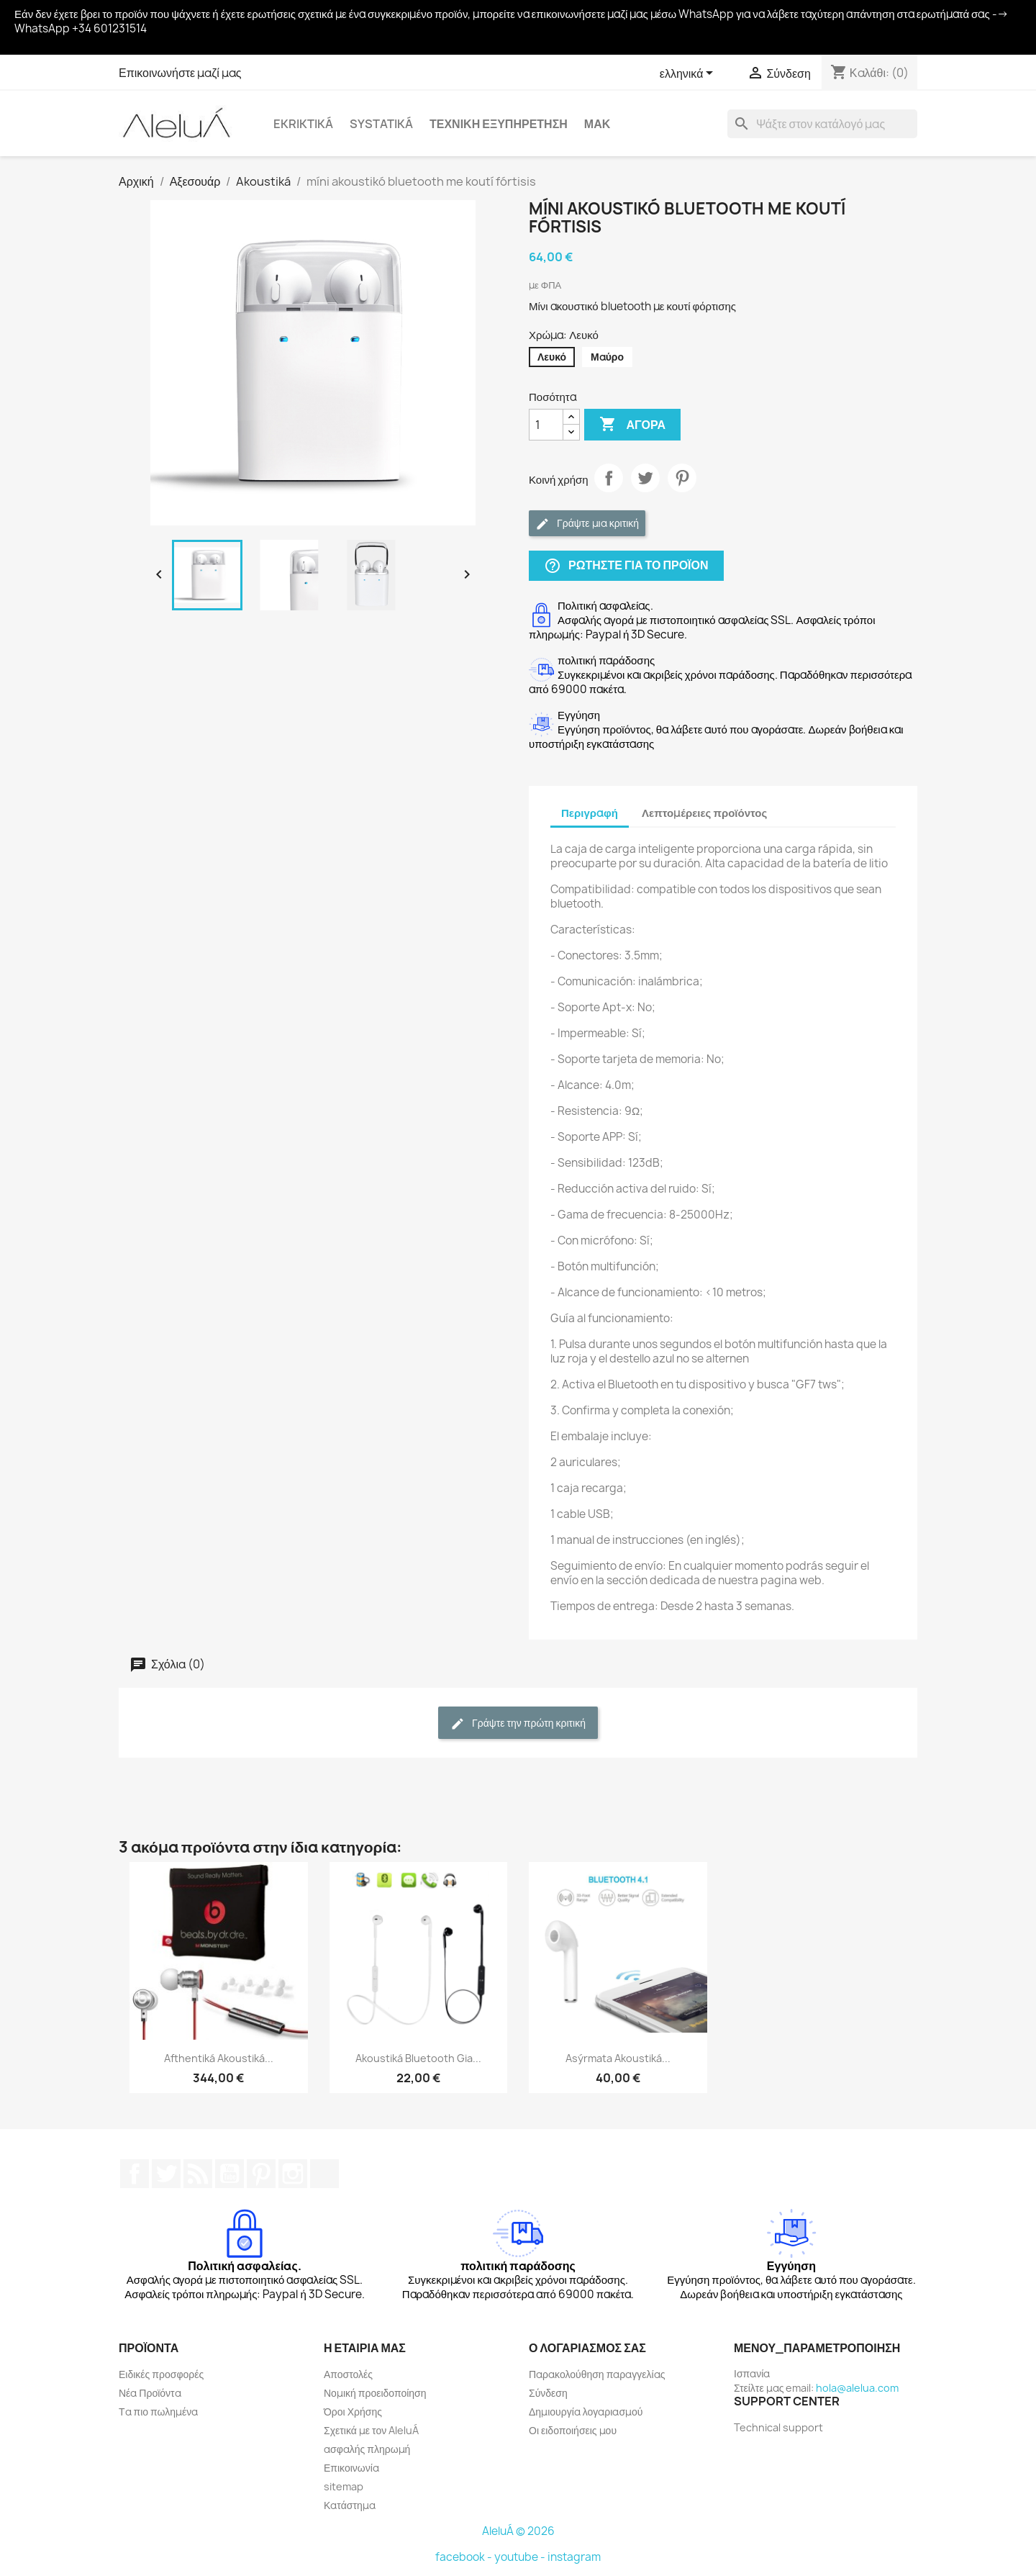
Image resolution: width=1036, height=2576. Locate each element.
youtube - (520, 2556)
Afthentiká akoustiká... (218, 2058)
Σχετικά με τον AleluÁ (371, 2430)
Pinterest (682, 478)
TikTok (324, 2173)
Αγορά (632, 424)
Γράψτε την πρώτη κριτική (518, 1723)
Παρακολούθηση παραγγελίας (597, 2374)
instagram (574, 2556)
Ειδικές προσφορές (161, 2374)
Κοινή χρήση (608, 478)
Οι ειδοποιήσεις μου (573, 2430)
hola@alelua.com (857, 2388)
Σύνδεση (548, 2393)
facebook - (464, 2556)
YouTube (229, 2173)
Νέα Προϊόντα (150, 2393)
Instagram (292, 2173)
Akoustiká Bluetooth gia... (418, 2058)
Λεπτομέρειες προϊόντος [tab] (704, 813)
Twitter (166, 2173)
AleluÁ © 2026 (518, 2531)
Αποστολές (348, 2374)
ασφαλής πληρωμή (367, 2449)
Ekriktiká (303, 124)
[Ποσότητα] (546, 424)
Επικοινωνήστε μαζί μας (180, 73)
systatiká (381, 124)
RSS (197, 2173)
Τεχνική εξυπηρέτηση (499, 124)
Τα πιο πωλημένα (158, 2411)
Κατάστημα (350, 2505)
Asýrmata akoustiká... (618, 2058)
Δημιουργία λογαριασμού (586, 2411)
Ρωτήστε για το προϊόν (626, 566)
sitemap (343, 2486)
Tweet (645, 478)
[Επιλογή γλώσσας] (689, 74)
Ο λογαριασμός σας (587, 2348)
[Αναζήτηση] (822, 123)
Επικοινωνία (351, 2468)
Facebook (134, 2173)
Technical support (778, 2427)
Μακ (597, 124)
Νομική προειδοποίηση (375, 2393)
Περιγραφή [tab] (589, 813)
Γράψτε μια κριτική (587, 523)
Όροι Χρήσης (353, 2411)
